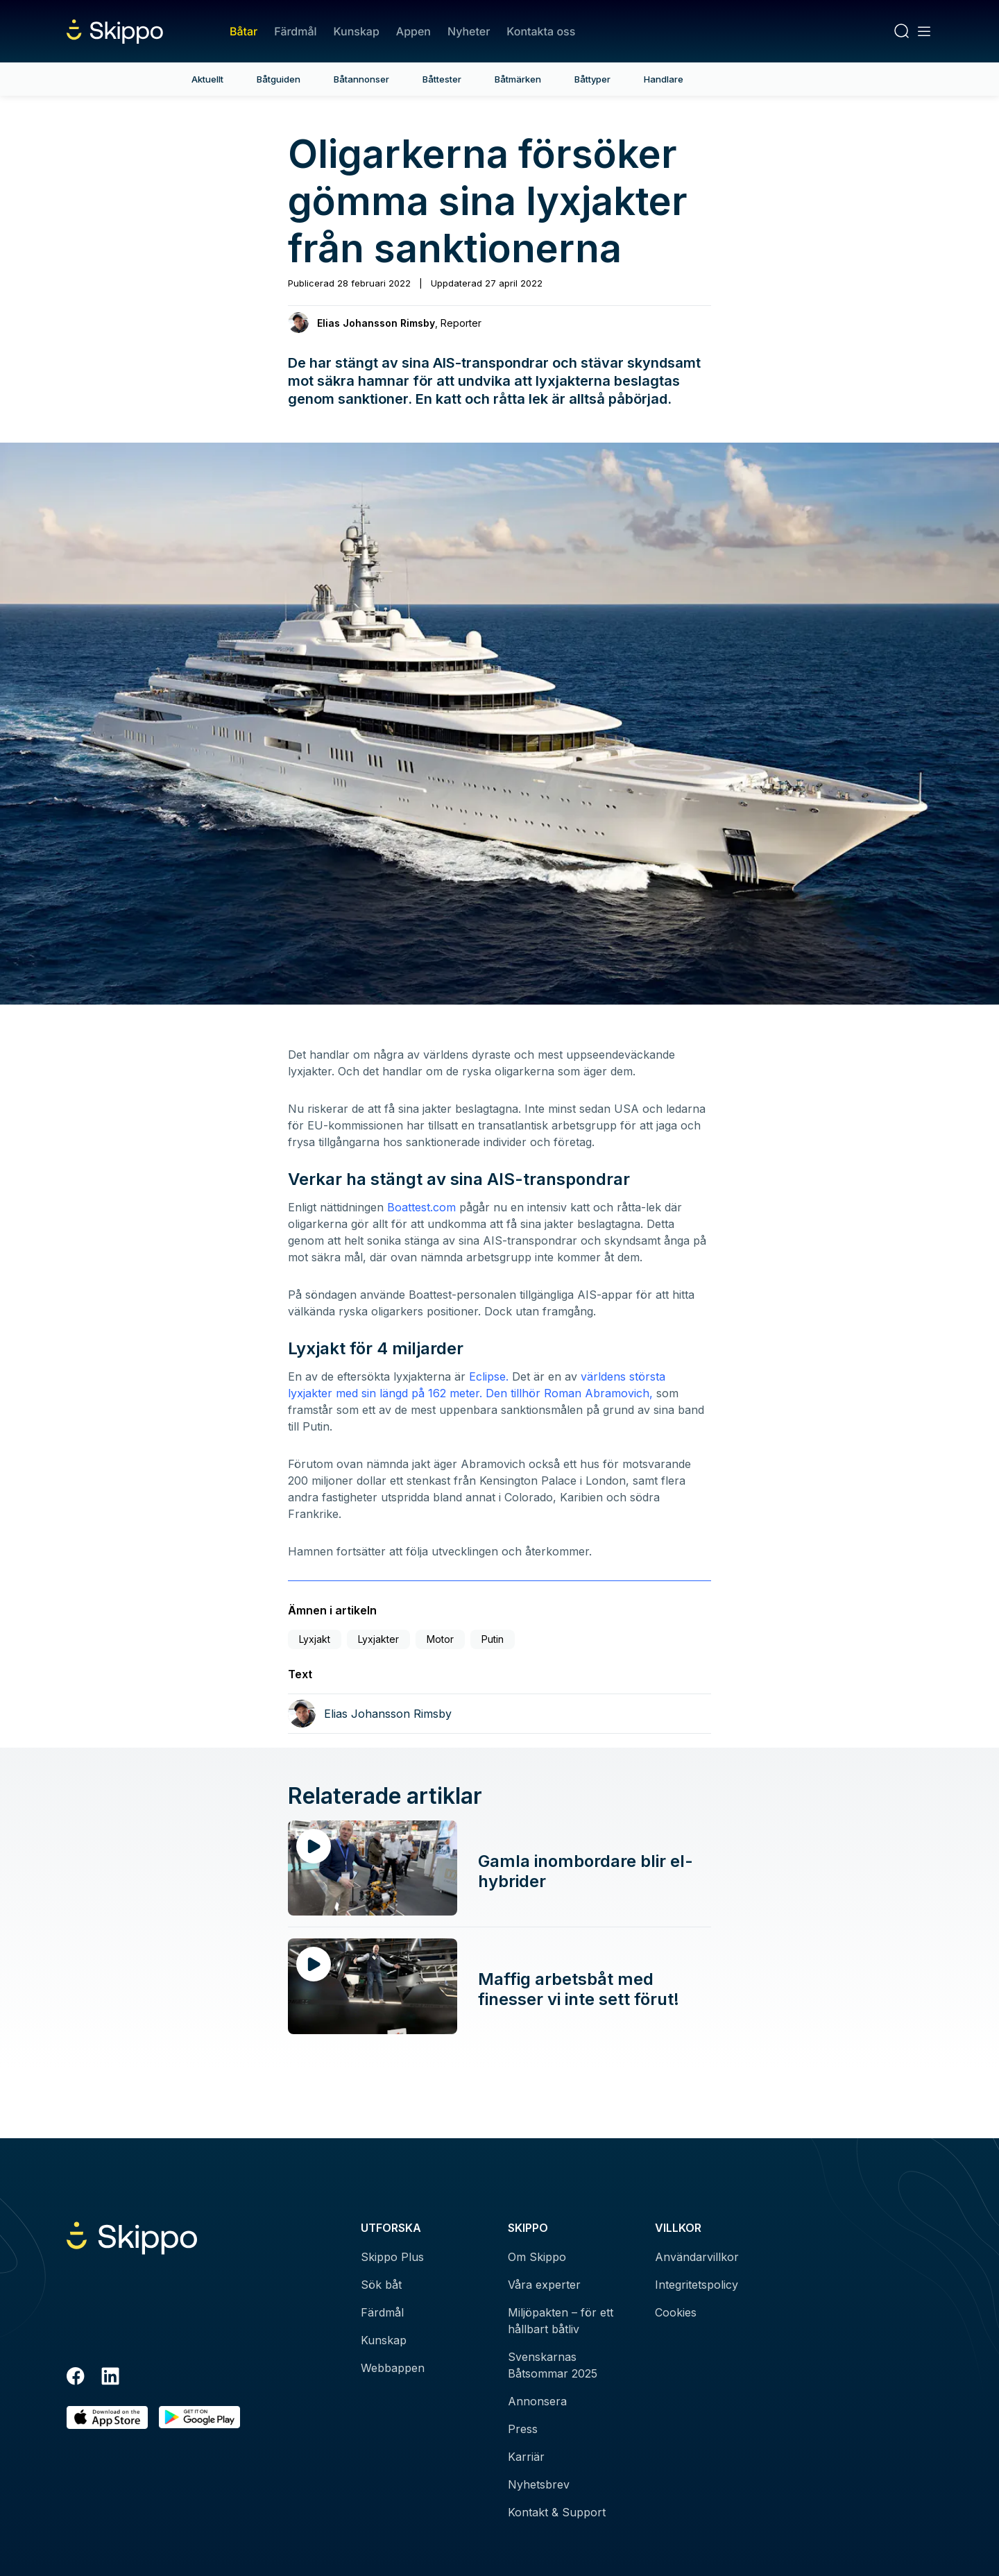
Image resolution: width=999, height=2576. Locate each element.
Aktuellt (207, 79)
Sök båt (381, 2285)
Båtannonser (361, 79)
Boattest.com (421, 1207)
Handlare (663, 79)
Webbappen (393, 2368)
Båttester (441, 79)
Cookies (676, 2312)
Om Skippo (537, 2257)
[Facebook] (76, 2378)
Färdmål (295, 31)
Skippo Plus (392, 2257)
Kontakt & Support (557, 2512)
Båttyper (592, 79)
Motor (440, 1639)
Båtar (243, 31)
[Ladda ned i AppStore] (107, 2417)
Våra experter (544, 2285)
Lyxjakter (378, 1639)
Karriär (526, 2457)
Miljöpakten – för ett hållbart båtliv (560, 2320)
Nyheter (468, 31)
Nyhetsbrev (539, 2484)
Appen (413, 31)
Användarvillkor (697, 2257)
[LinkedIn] (110, 2378)
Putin (492, 1639)
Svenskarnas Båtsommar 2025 (552, 2365)
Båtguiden (278, 79)
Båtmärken (518, 79)
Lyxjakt (314, 1639)
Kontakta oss (540, 31)
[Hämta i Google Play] (199, 2417)
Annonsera (537, 2401)
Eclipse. (489, 1376)
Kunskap (356, 31)
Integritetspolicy (696, 2285)
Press (523, 2429)
